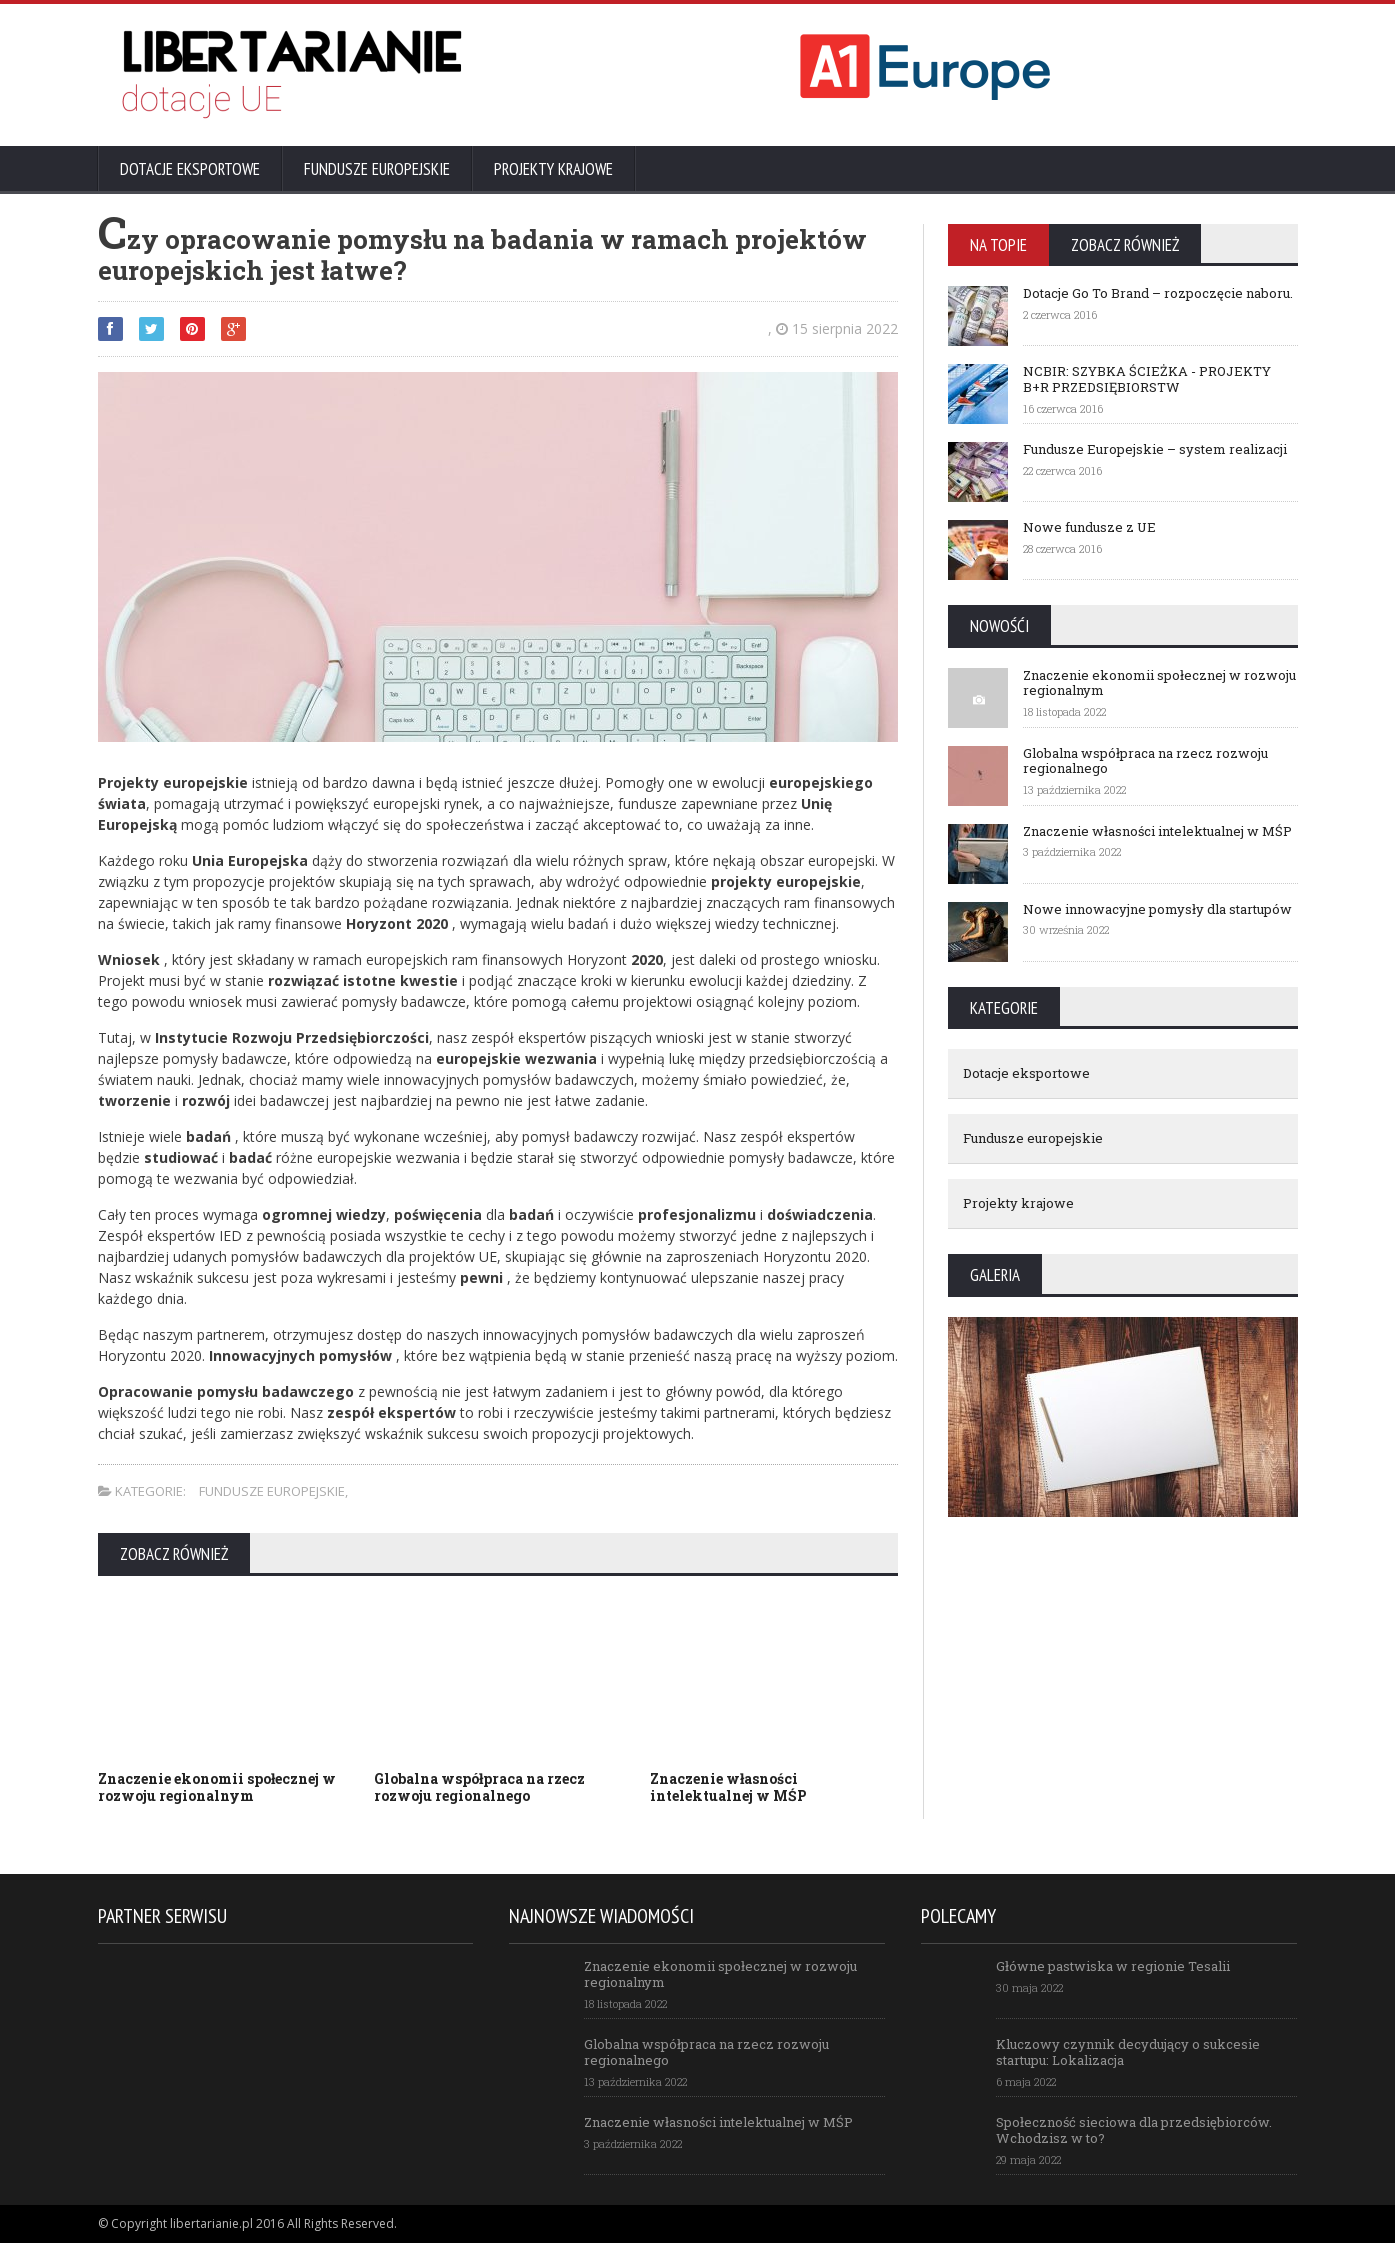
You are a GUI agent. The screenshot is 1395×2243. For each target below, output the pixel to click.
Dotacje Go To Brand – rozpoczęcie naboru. (1158, 293)
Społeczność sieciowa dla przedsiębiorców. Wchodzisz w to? (1134, 2130)
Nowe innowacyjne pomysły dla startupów (1157, 909)
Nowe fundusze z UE (1089, 527)
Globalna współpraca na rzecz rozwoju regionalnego (479, 1787)
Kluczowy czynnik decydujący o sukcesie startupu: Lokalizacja (1128, 2052)
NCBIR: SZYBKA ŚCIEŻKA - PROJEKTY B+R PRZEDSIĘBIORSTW (1147, 379)
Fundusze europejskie (377, 169)
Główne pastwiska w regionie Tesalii (1113, 1966)
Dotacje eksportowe (190, 169)
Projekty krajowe (553, 169)
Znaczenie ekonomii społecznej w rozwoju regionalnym (217, 1787)
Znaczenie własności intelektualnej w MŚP (728, 1787)
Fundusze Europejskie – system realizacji (1155, 449)
